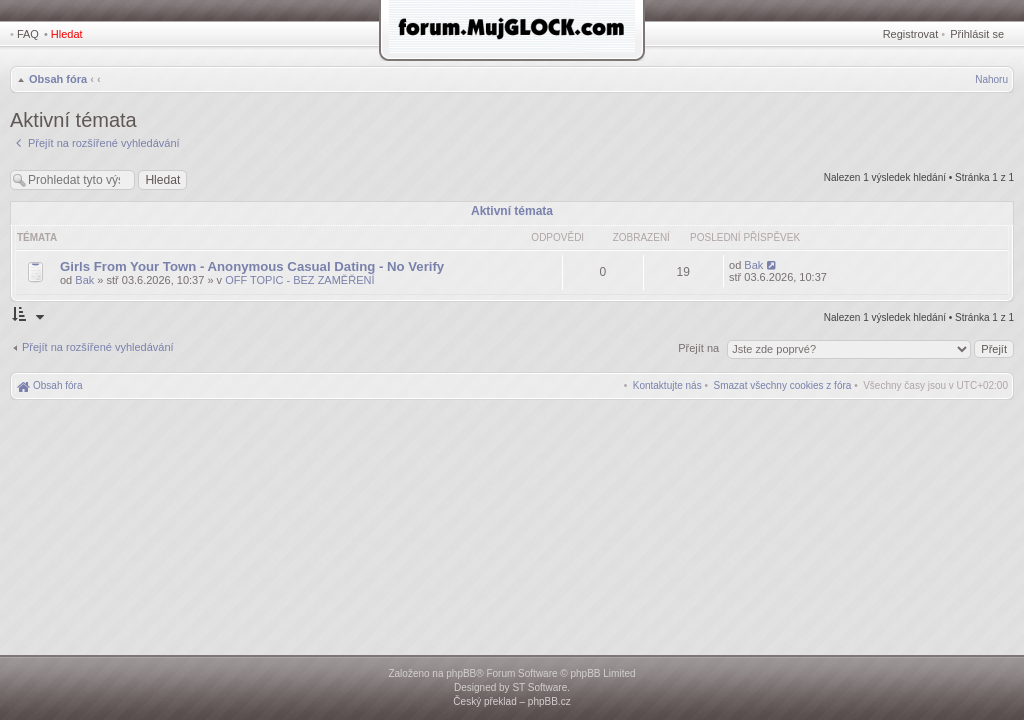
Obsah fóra (58, 79)
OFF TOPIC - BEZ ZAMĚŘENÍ (299, 280)
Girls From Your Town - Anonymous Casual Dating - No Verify (252, 266)
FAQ (28, 34)
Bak (84, 280)
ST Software (539, 687)
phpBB (461, 673)
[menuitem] (783, 385)
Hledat (67, 34)
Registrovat (911, 34)
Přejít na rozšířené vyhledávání (98, 347)
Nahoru (991, 79)
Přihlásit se (977, 34)
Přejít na (700, 348)
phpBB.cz (549, 701)
